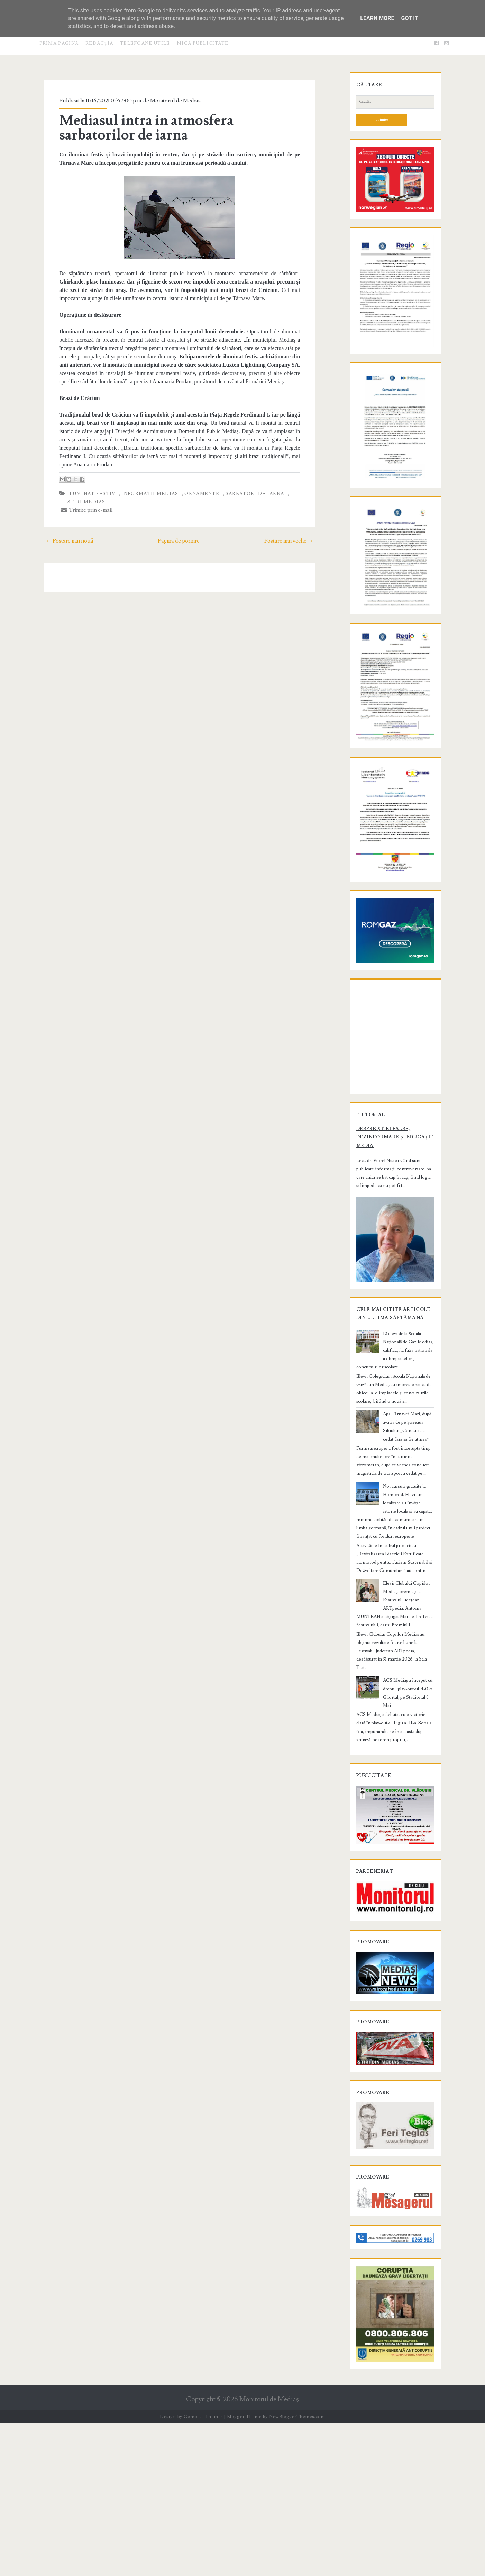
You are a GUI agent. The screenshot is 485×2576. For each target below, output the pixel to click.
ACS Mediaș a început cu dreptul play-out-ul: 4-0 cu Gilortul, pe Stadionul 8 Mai (408, 1795)
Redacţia (99, 43)
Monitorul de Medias (168, 100)
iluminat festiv (84, 485)
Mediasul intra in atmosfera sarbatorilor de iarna (178, 127)
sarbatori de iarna (247, 485)
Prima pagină (59, 43)
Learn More (377, 18)
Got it (409, 18)
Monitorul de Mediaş (269, 2552)
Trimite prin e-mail (80, 501)
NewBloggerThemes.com (297, 2569)
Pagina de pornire (179, 532)
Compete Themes (203, 2569)
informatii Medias (142, 485)
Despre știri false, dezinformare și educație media (387, 1270)
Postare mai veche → (297, 532)
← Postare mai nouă (61, 532)
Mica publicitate (203, 43)
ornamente (194, 485)
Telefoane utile (145, 43)
